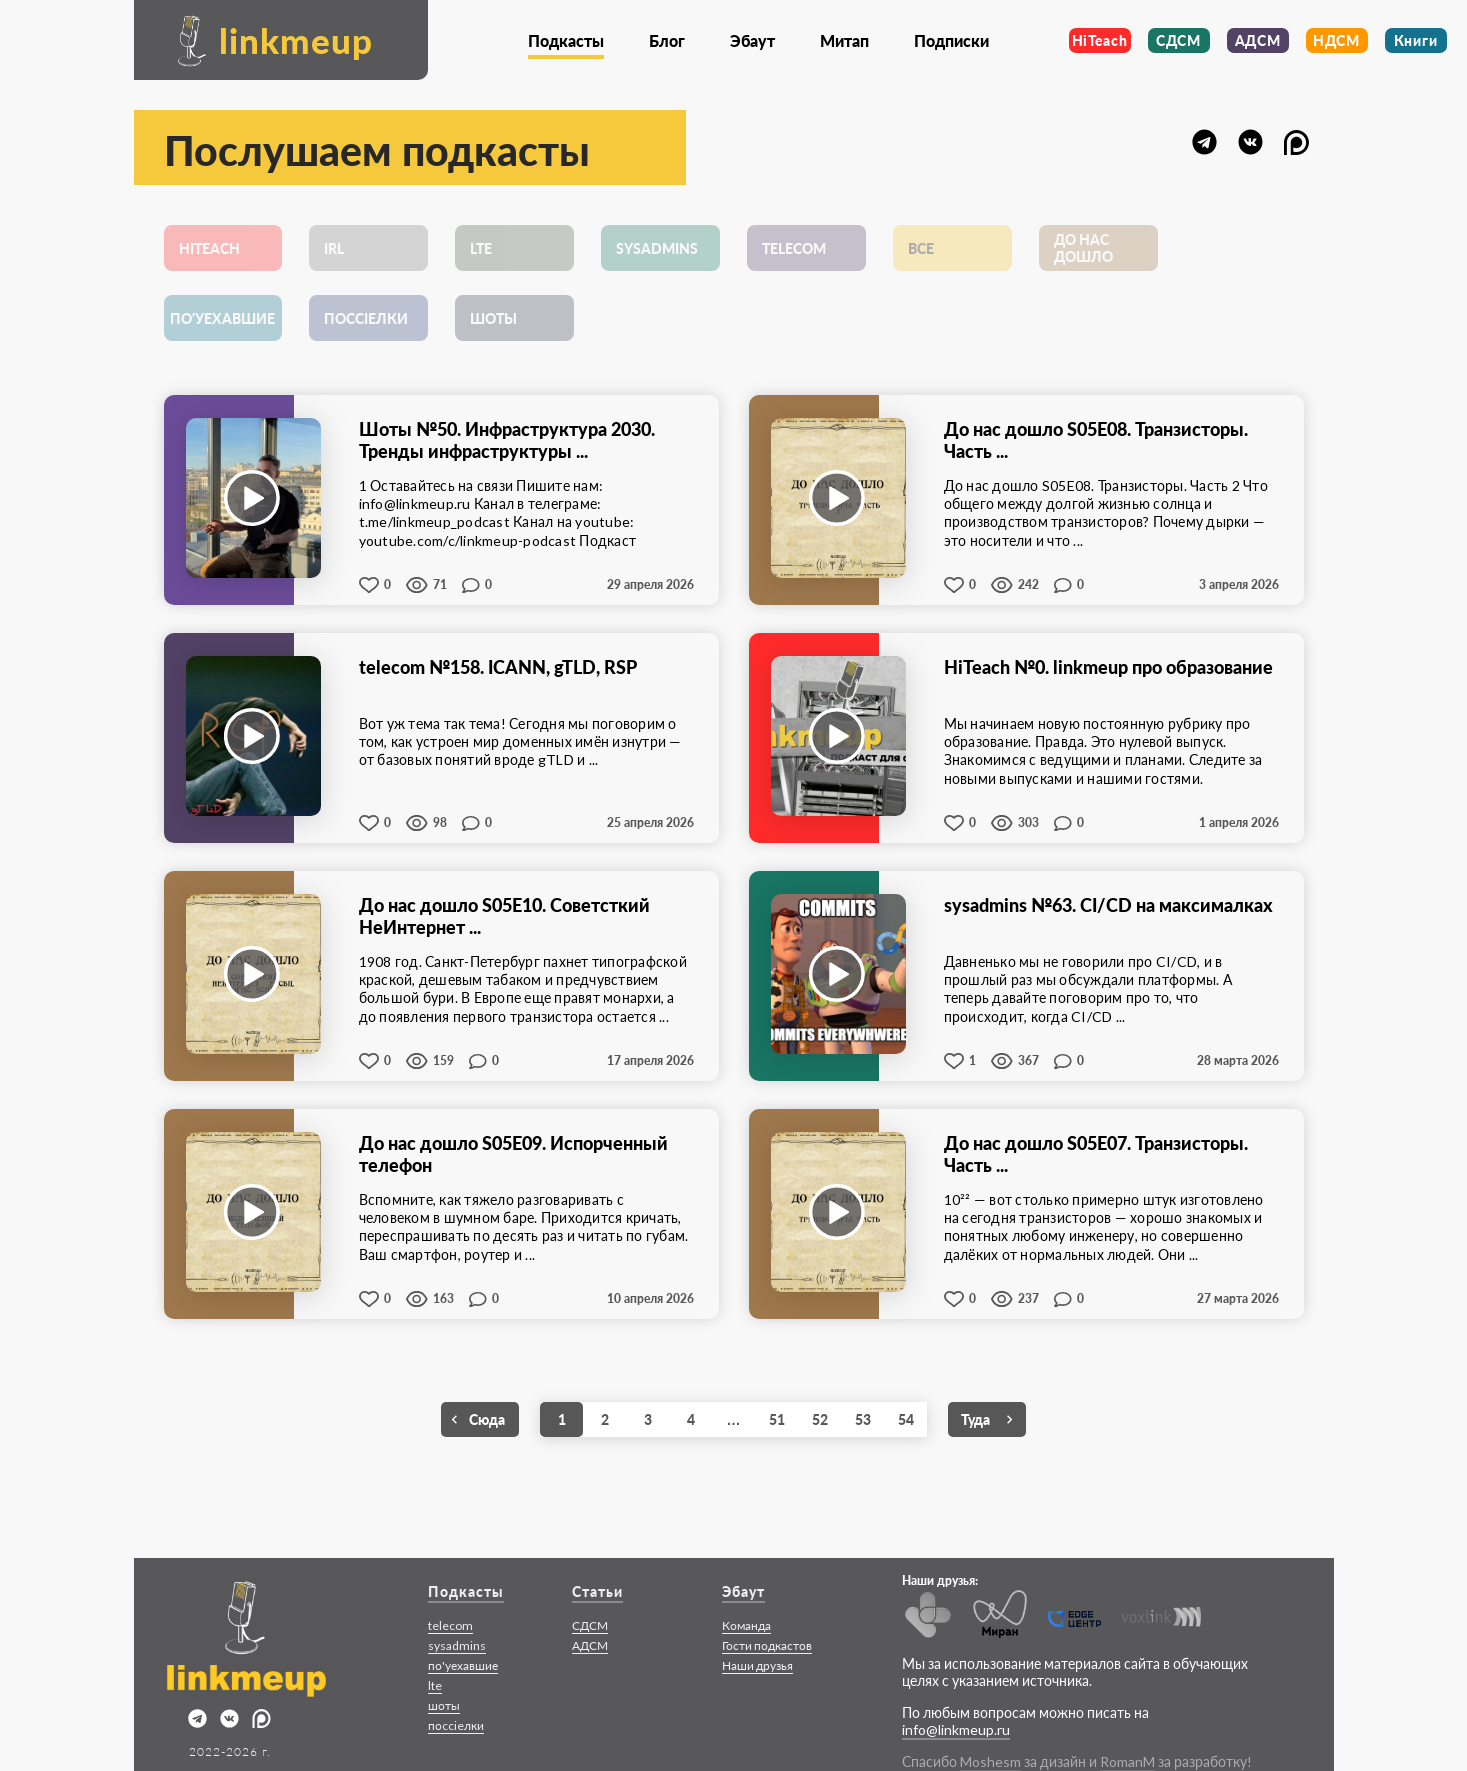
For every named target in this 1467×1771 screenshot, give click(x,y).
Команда (746, 1625)
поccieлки (456, 1725)
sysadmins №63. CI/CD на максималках (1108, 905)
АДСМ (1258, 40)
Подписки (951, 40)
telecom (450, 1625)
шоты (444, 1705)
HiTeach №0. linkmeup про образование (1108, 667)
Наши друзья (757, 1665)
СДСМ (1178, 40)
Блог (667, 40)
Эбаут (752, 40)
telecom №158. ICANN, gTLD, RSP (498, 667)
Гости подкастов (767, 1645)
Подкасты (566, 40)
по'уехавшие (463, 1665)
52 (820, 1419)
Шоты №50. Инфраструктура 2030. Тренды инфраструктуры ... (507, 440)
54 (906, 1419)
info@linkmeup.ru (956, 1729)
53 (863, 1419)
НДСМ (1336, 40)
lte (435, 1685)
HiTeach (1100, 40)
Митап (844, 40)
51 (777, 1419)
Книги (1416, 40)
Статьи (597, 1591)
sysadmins (457, 1645)
